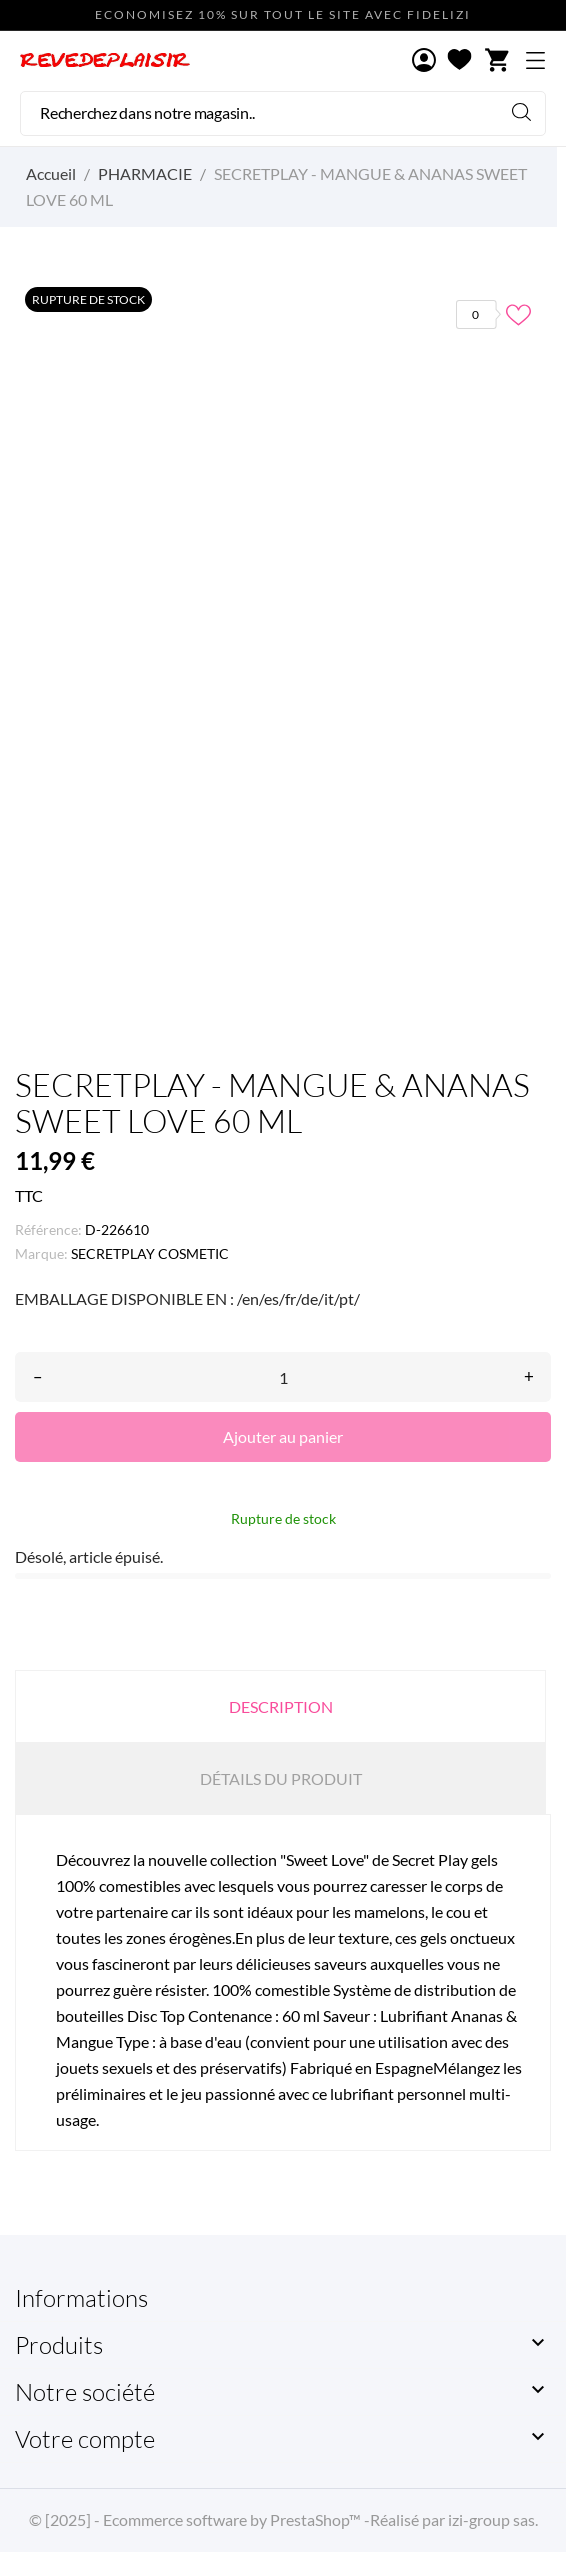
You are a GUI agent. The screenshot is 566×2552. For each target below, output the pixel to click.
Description (281, 1706)
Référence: (48, 1229)
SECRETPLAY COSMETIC (150, 1253)
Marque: (41, 1253)
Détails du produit (281, 1778)
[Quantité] (283, 1377)
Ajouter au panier (283, 1436)
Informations (81, 2298)
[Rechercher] (283, 113)
